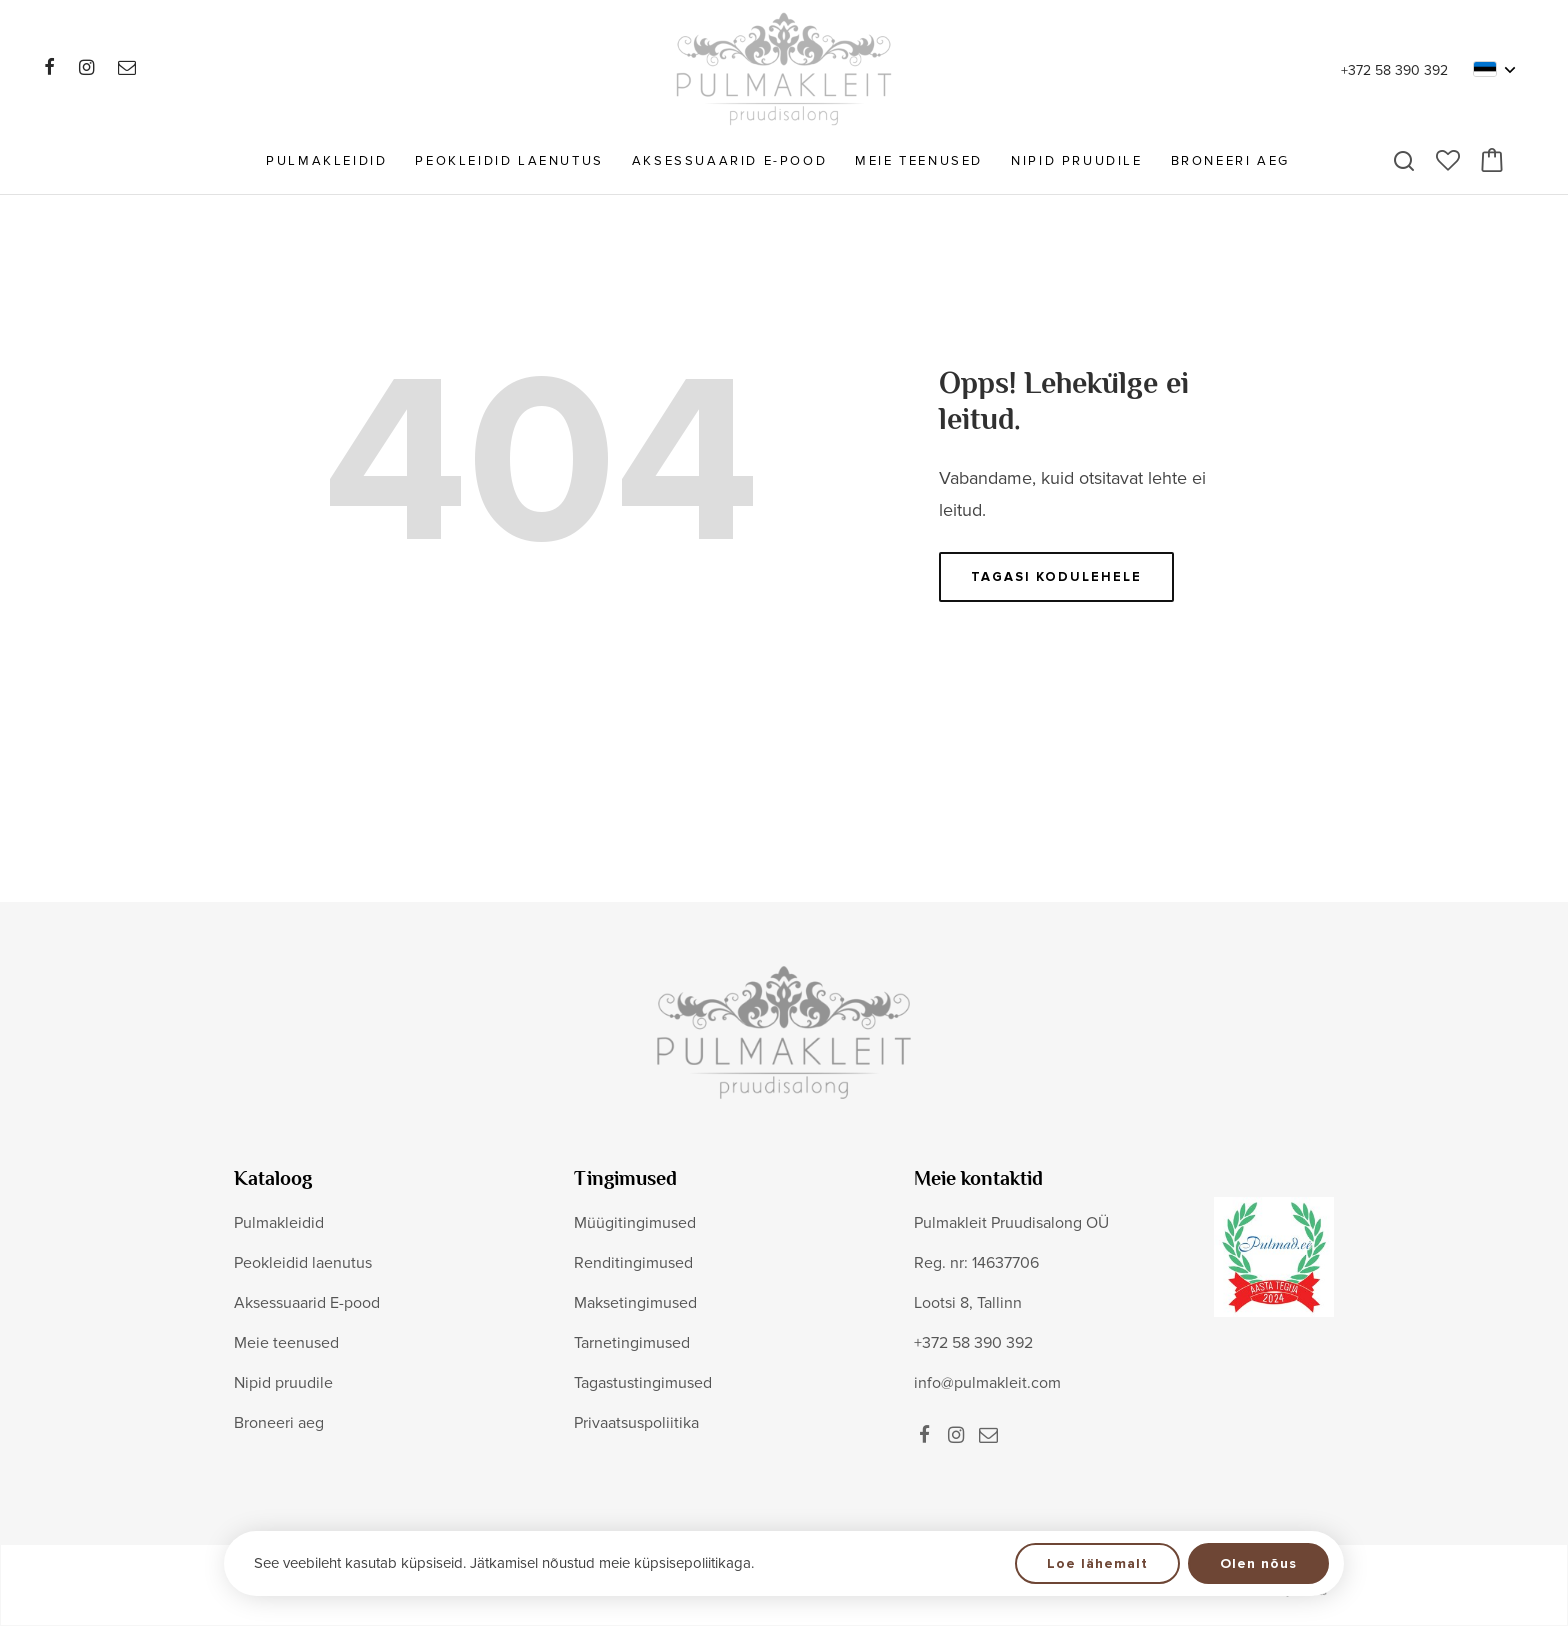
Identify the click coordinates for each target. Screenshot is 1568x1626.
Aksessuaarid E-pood (729, 161)
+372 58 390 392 (1394, 70)
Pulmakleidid (326, 161)
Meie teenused (919, 161)
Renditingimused (633, 1263)
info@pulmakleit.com (987, 1383)
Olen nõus (1258, 1563)
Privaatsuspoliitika (636, 1423)
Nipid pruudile (1076, 161)
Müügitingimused (635, 1223)
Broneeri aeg (1230, 161)
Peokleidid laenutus (509, 161)
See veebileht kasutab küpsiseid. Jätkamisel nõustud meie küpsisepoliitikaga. (504, 1563)
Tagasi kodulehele (1056, 577)
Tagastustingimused (643, 1383)
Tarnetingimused (632, 1343)
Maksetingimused (635, 1303)
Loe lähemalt (1097, 1563)
